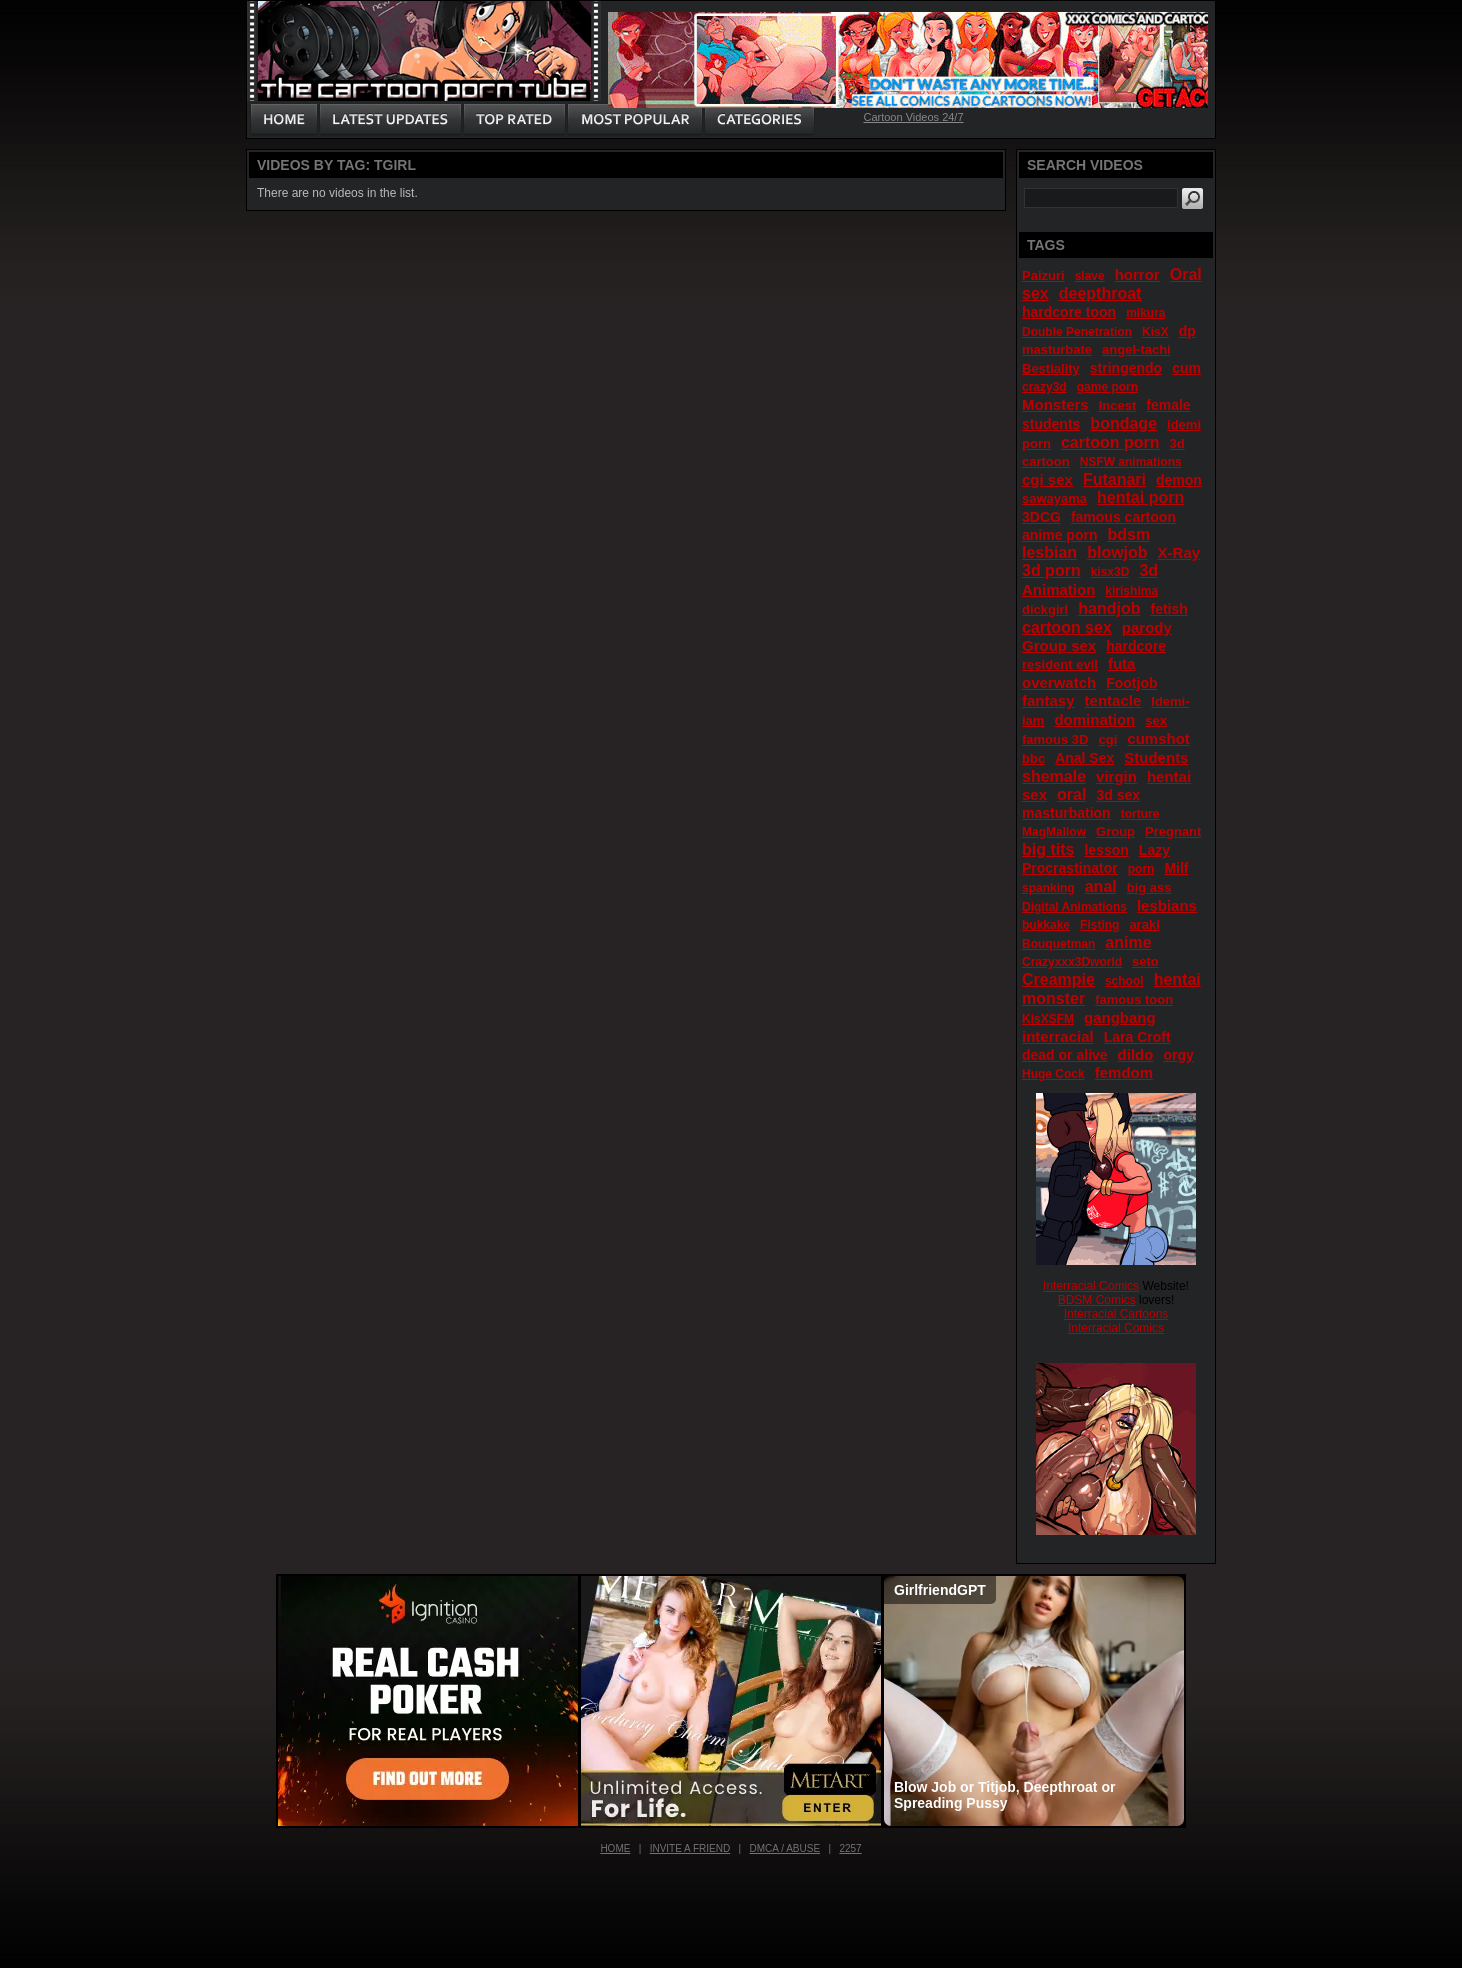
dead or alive (1065, 1055)
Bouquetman (1058, 944)
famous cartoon (1123, 517)
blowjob (1117, 552)
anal (1101, 886)
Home (615, 1848)
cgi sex (1047, 479)
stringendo (1126, 368)
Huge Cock (1053, 1074)
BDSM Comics (1097, 1300)
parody (1147, 627)
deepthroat (1100, 293)
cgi (1107, 739)
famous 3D (1055, 739)
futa (1122, 663)
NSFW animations (1131, 462)
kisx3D (1110, 572)
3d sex (1118, 795)
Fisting (1099, 925)
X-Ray (1179, 552)
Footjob (1131, 683)
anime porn (1059, 535)
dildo (1136, 1054)
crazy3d (1044, 387)
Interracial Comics (1091, 1286)
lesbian (1049, 552)
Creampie (1058, 979)
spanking (1048, 888)
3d (1148, 570)
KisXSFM (1048, 1019)
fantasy (1048, 700)
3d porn (1051, 570)
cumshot (1158, 738)
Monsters (1055, 404)
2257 (850, 1848)
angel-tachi (1136, 349)
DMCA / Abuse (785, 1848)
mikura (1145, 313)
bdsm (1128, 534)
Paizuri (1043, 275)
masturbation (1066, 813)
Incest (1118, 405)
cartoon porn (1110, 442)
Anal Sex (1084, 758)
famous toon (1134, 999)
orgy (1178, 1055)
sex (1156, 720)
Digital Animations (1074, 907)
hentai (1177, 979)
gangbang (1120, 1017)
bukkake (1046, 925)
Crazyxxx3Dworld (1072, 962)
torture (1140, 814)
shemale (1054, 776)
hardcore (1136, 646)
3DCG (1041, 517)
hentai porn (1140, 497)
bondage (1123, 423)
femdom (1124, 1072)
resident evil (1060, 664)
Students (1156, 757)
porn (1141, 869)
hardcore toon (1069, 312)
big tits (1048, 849)
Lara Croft (1137, 1037)
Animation (1058, 589)
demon (1179, 480)
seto (1145, 961)
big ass (1149, 887)
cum (1186, 368)
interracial (1058, 1036)
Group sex (1059, 645)
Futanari (1114, 479)
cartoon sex (1067, 627)
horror (1137, 274)
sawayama (1054, 498)
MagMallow (1054, 832)
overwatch (1059, 682)
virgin (1116, 776)
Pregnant (1173, 831)
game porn (1107, 387)
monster (1053, 998)
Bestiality (1051, 368)
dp (1187, 331)
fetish (1169, 609)
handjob (1109, 608)
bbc (1033, 758)
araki (1144, 924)
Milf (1176, 868)
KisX (1155, 332)
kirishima (1131, 591)
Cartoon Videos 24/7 (913, 117)
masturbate (1057, 349)
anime (1128, 942)
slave (1090, 276)
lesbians (1167, 905)
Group (1115, 831)
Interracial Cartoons (1116, 1314)
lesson (1106, 850)
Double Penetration (1077, 332)
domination (1094, 719)
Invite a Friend (690, 1848)
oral (1071, 794)
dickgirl (1045, 609)
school (1124, 981)
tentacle (1113, 700)
